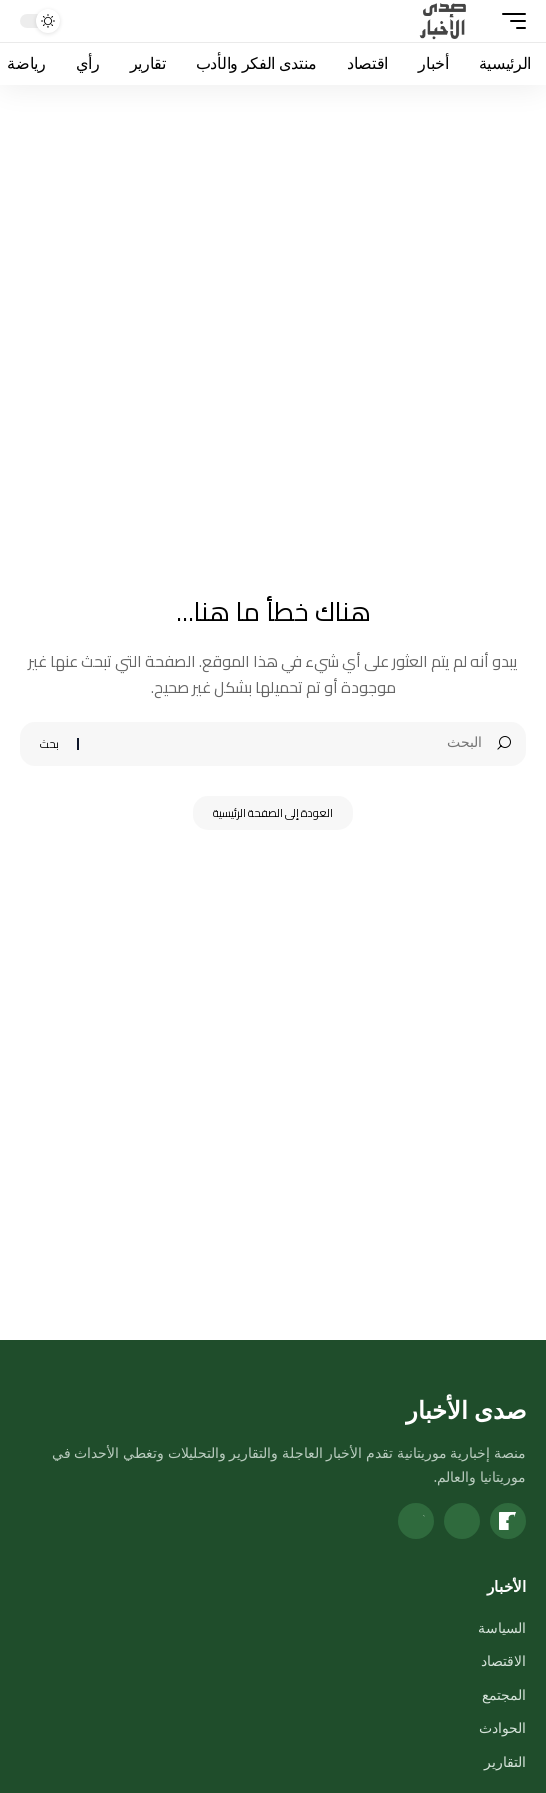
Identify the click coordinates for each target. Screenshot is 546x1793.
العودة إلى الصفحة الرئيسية (273, 813)
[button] (509, 21)
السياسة (502, 1627)
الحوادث (502, 1727)
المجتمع (504, 1694)
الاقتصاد (503, 1660)
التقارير (505, 1761)
